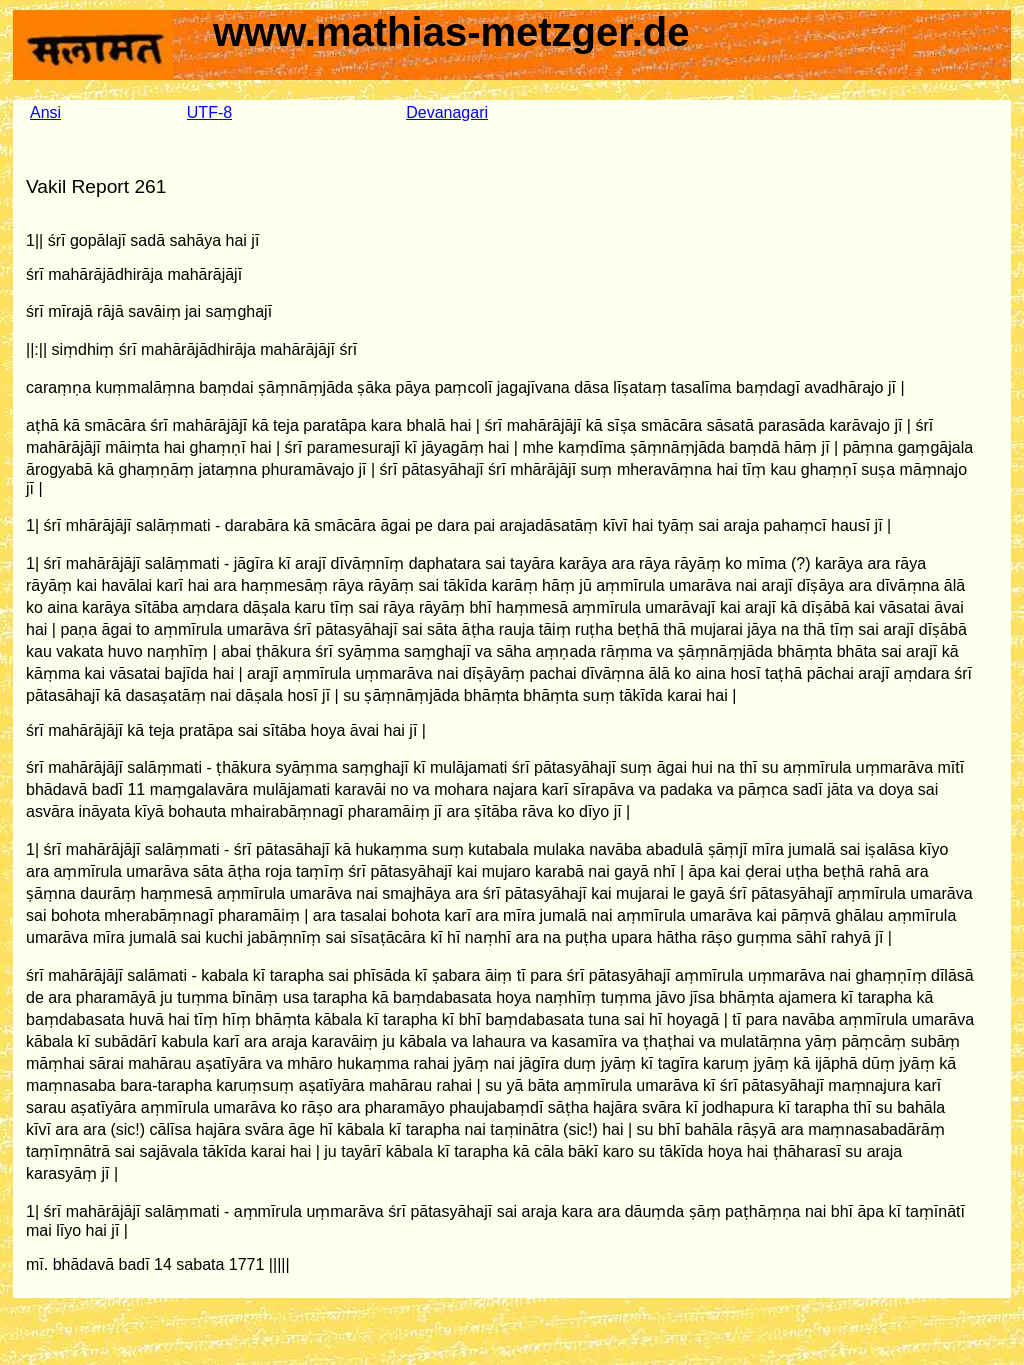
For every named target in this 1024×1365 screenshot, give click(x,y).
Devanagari (447, 112)
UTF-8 (209, 112)
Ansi (45, 112)
